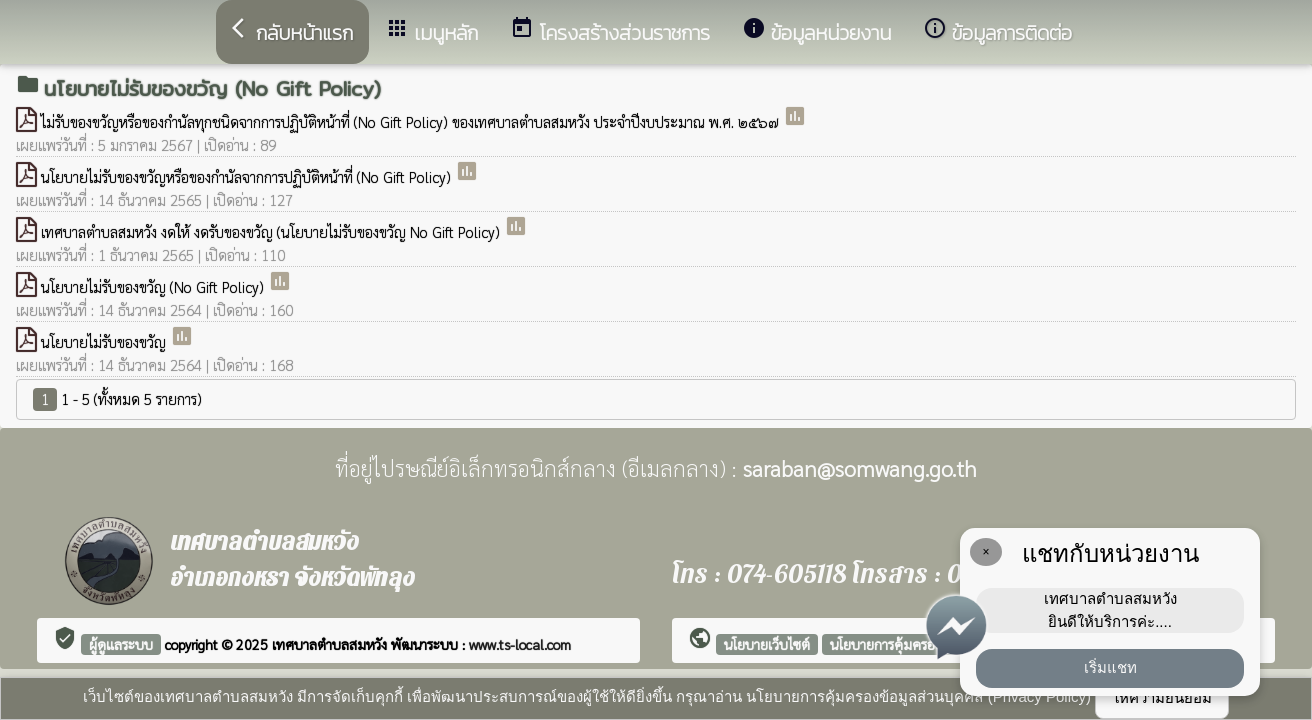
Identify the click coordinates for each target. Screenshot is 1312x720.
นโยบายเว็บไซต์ (767, 644)
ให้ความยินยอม (1162, 697)
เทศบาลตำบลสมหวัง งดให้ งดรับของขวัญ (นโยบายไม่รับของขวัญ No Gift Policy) (272, 231)
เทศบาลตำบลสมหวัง (331, 644)
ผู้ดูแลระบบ (121, 644)
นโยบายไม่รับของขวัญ (105, 341)
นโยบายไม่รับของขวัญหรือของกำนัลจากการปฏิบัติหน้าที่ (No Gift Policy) (248, 176)
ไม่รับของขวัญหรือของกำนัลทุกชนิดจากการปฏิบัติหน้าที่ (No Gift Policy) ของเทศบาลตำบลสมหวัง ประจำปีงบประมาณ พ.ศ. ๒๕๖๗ (412, 121)
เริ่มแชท (1110, 667)
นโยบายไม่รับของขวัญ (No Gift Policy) (154, 286)
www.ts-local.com (520, 644)
